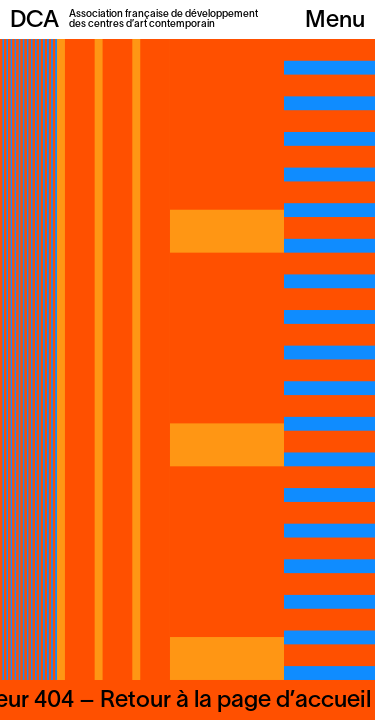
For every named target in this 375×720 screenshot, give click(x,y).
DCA (34, 21)
